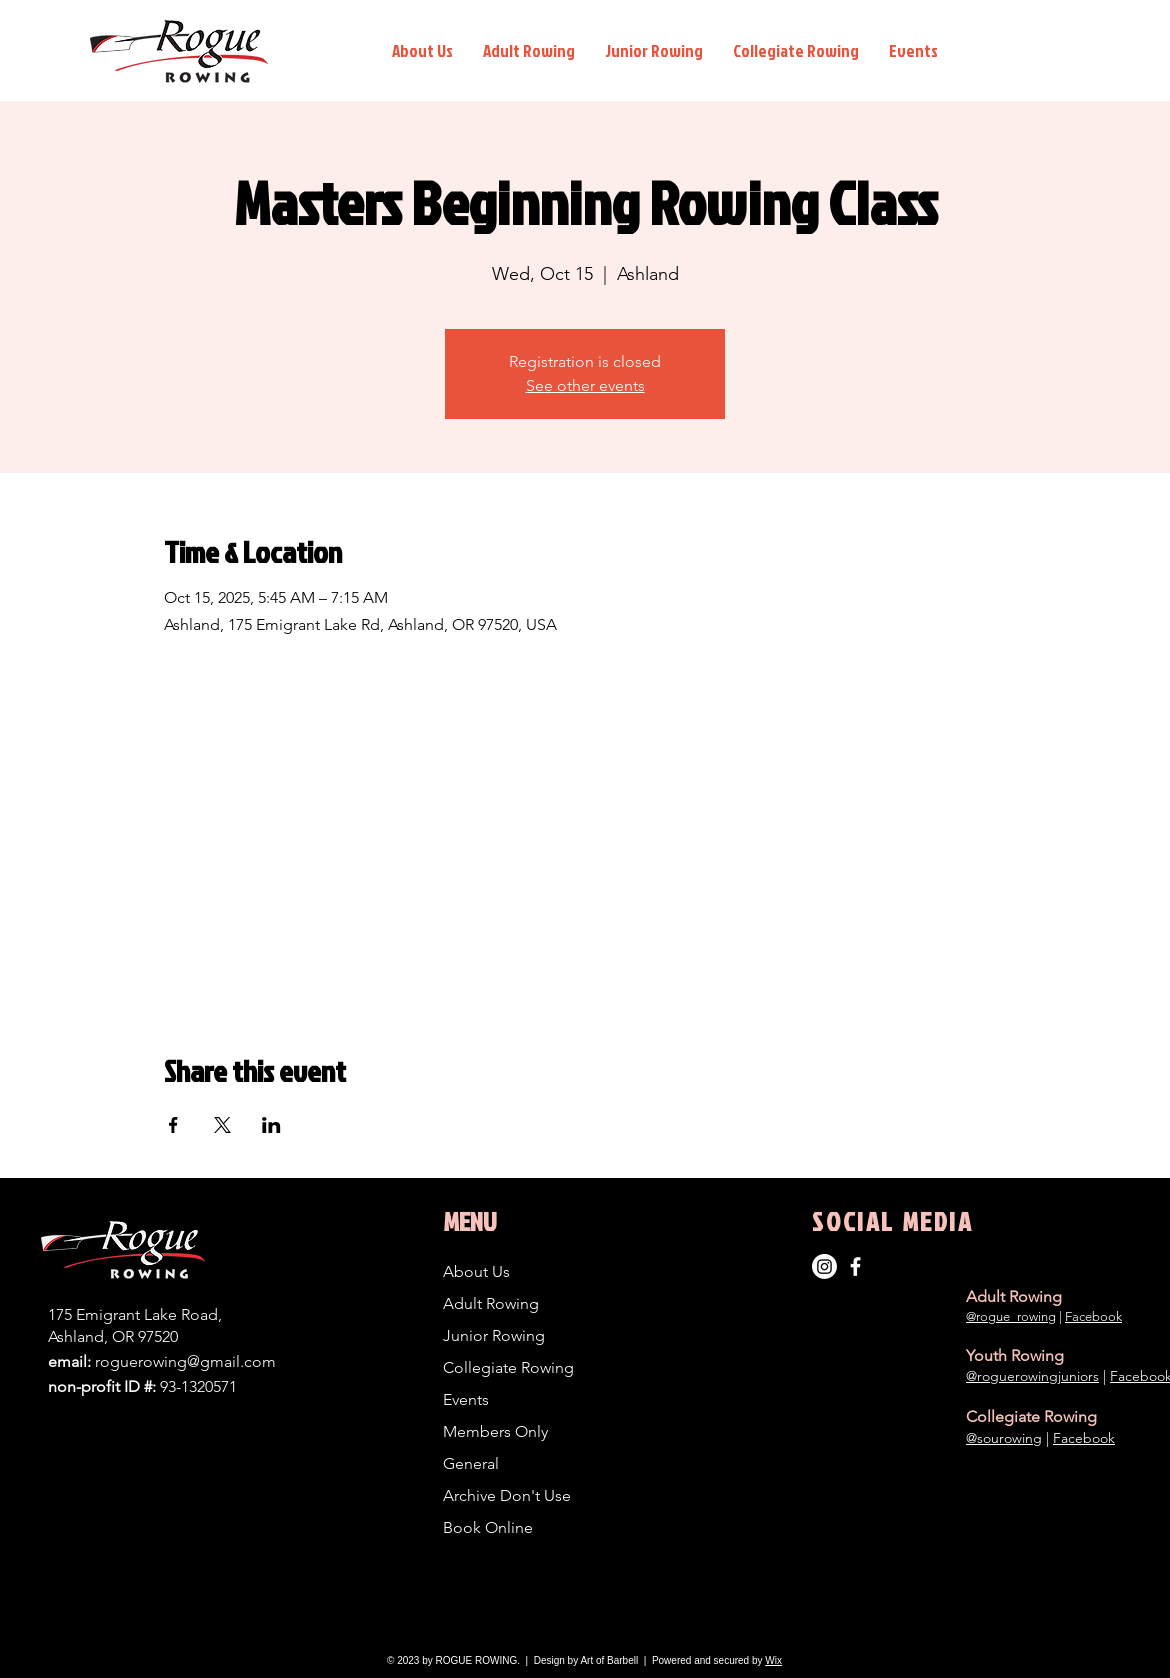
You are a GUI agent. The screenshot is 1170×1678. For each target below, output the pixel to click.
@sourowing (1004, 1438)
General (471, 1463)
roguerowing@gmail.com (185, 1361)
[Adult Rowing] (855, 1266)
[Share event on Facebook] (173, 1125)
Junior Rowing (494, 1335)
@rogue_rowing (1011, 1316)
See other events (585, 385)
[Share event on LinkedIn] (271, 1125)
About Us (476, 1271)
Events (466, 1399)
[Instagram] (824, 1266)
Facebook (1093, 1316)
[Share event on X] (222, 1125)
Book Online (488, 1527)
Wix (773, 1660)
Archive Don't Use (507, 1495)
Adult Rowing (491, 1303)
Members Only (495, 1431)
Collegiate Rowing (508, 1367)
